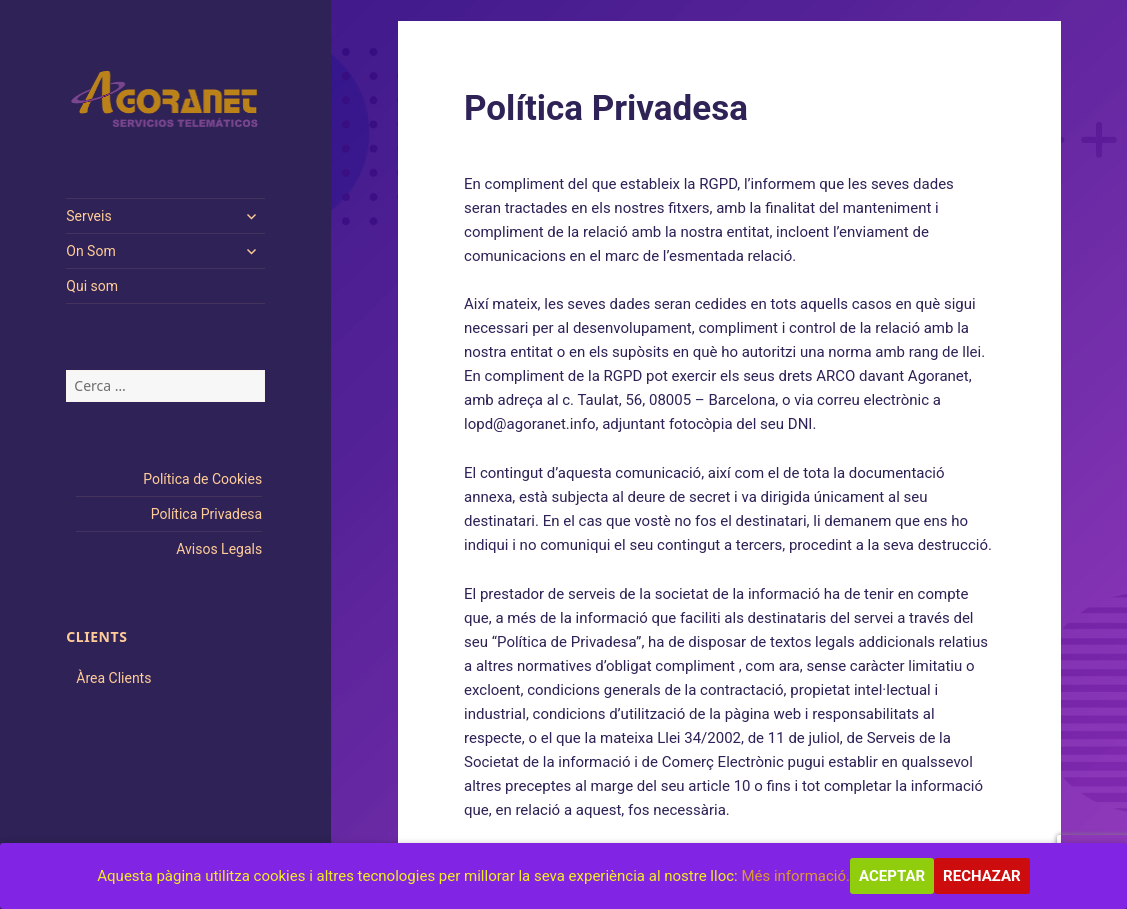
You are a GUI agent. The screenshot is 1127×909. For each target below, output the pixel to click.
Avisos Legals (219, 549)
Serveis (88, 216)
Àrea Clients (113, 678)
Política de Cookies (202, 479)
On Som (90, 251)
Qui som (92, 286)
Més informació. (795, 876)
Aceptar (892, 876)
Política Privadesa (206, 514)
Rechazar (982, 876)
